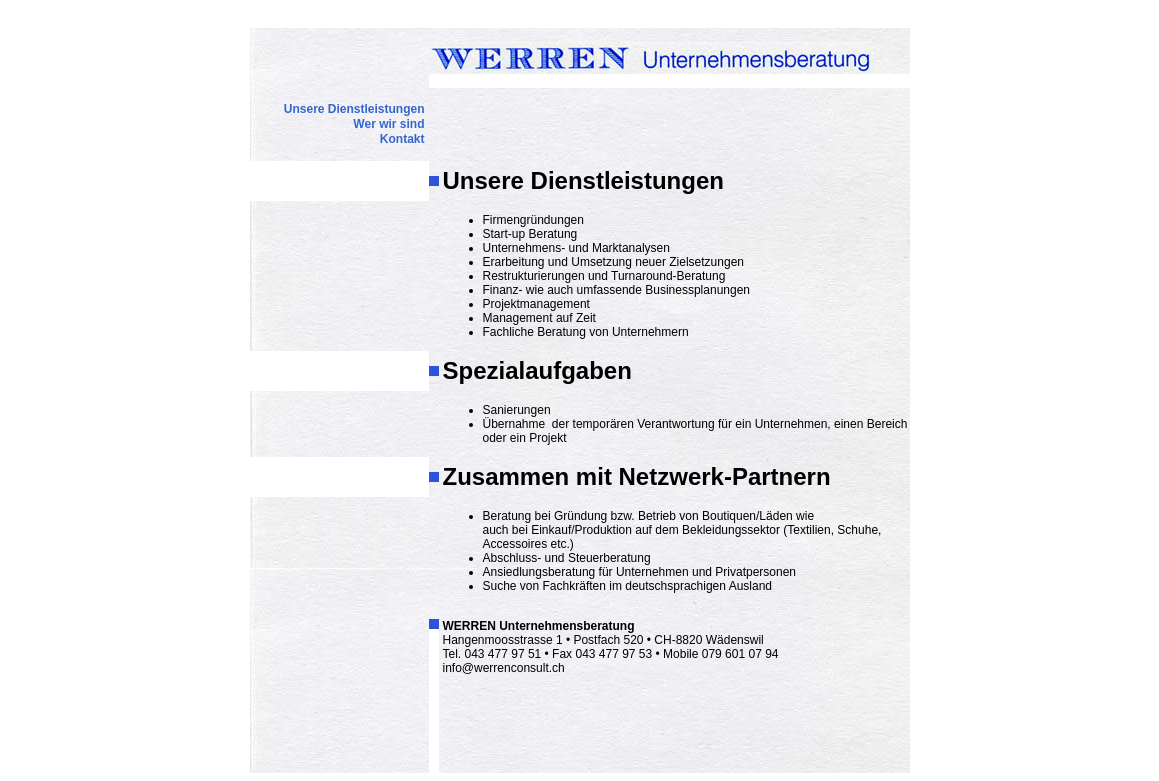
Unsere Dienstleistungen (354, 109)
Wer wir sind (388, 124)
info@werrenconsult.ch (504, 668)
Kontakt (402, 139)
